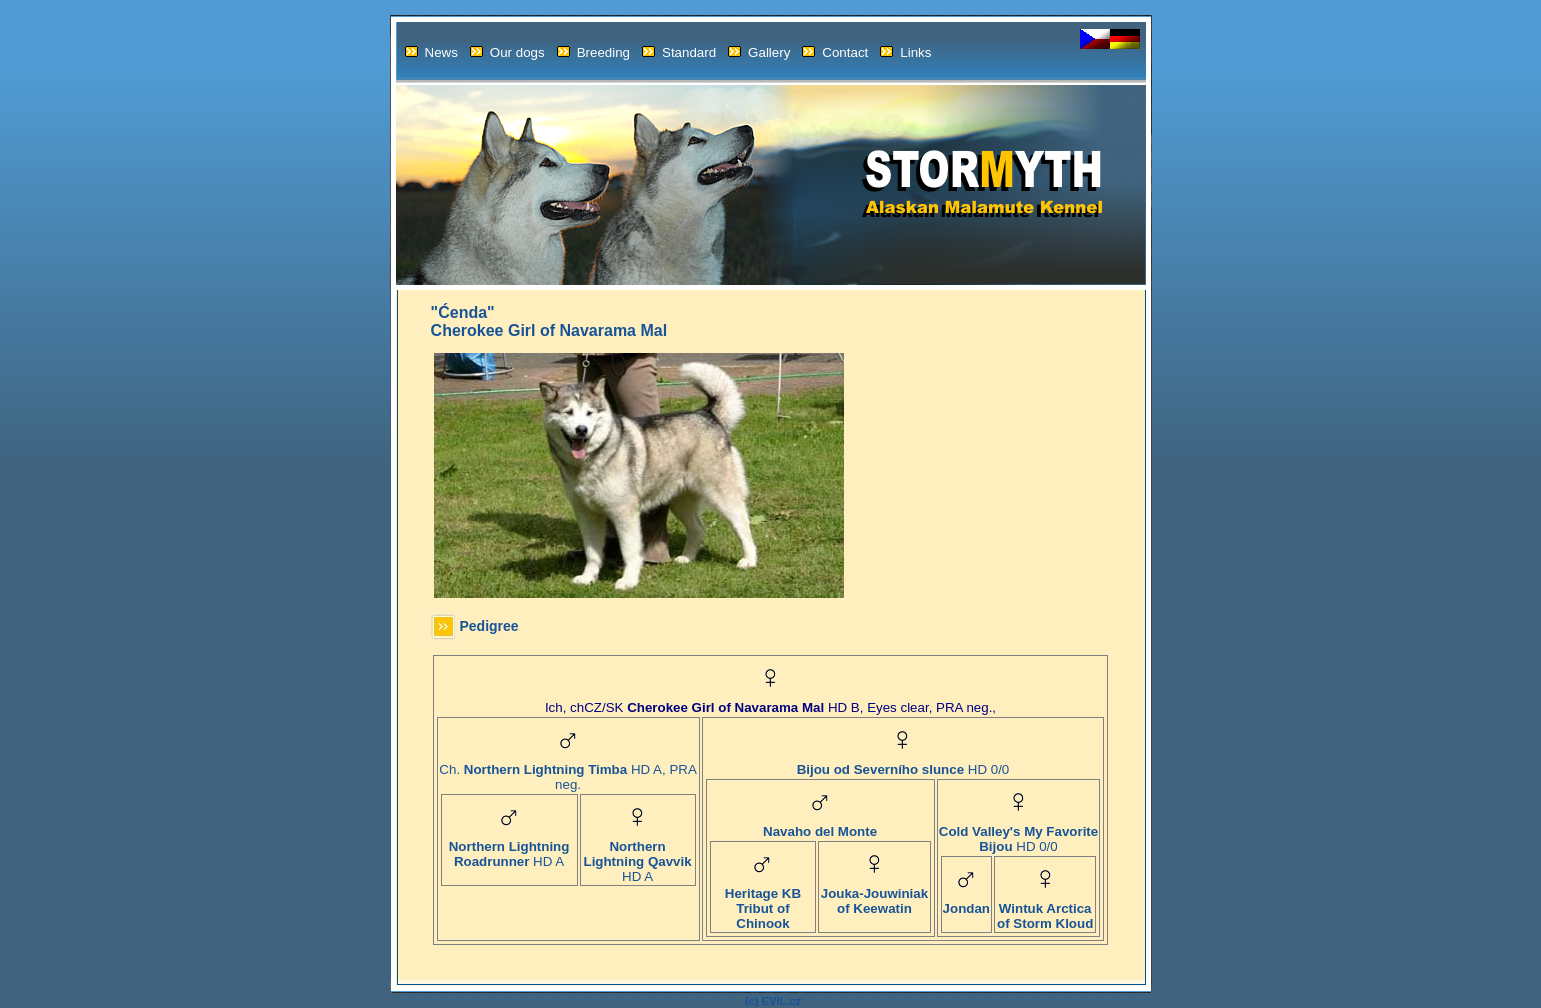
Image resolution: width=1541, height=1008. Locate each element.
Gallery (759, 52)
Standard (679, 52)
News (431, 52)
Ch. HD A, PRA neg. (567, 771)
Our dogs (507, 52)
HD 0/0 (903, 763)
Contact (835, 52)
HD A (509, 848)
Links (905, 52)
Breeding (593, 52)
